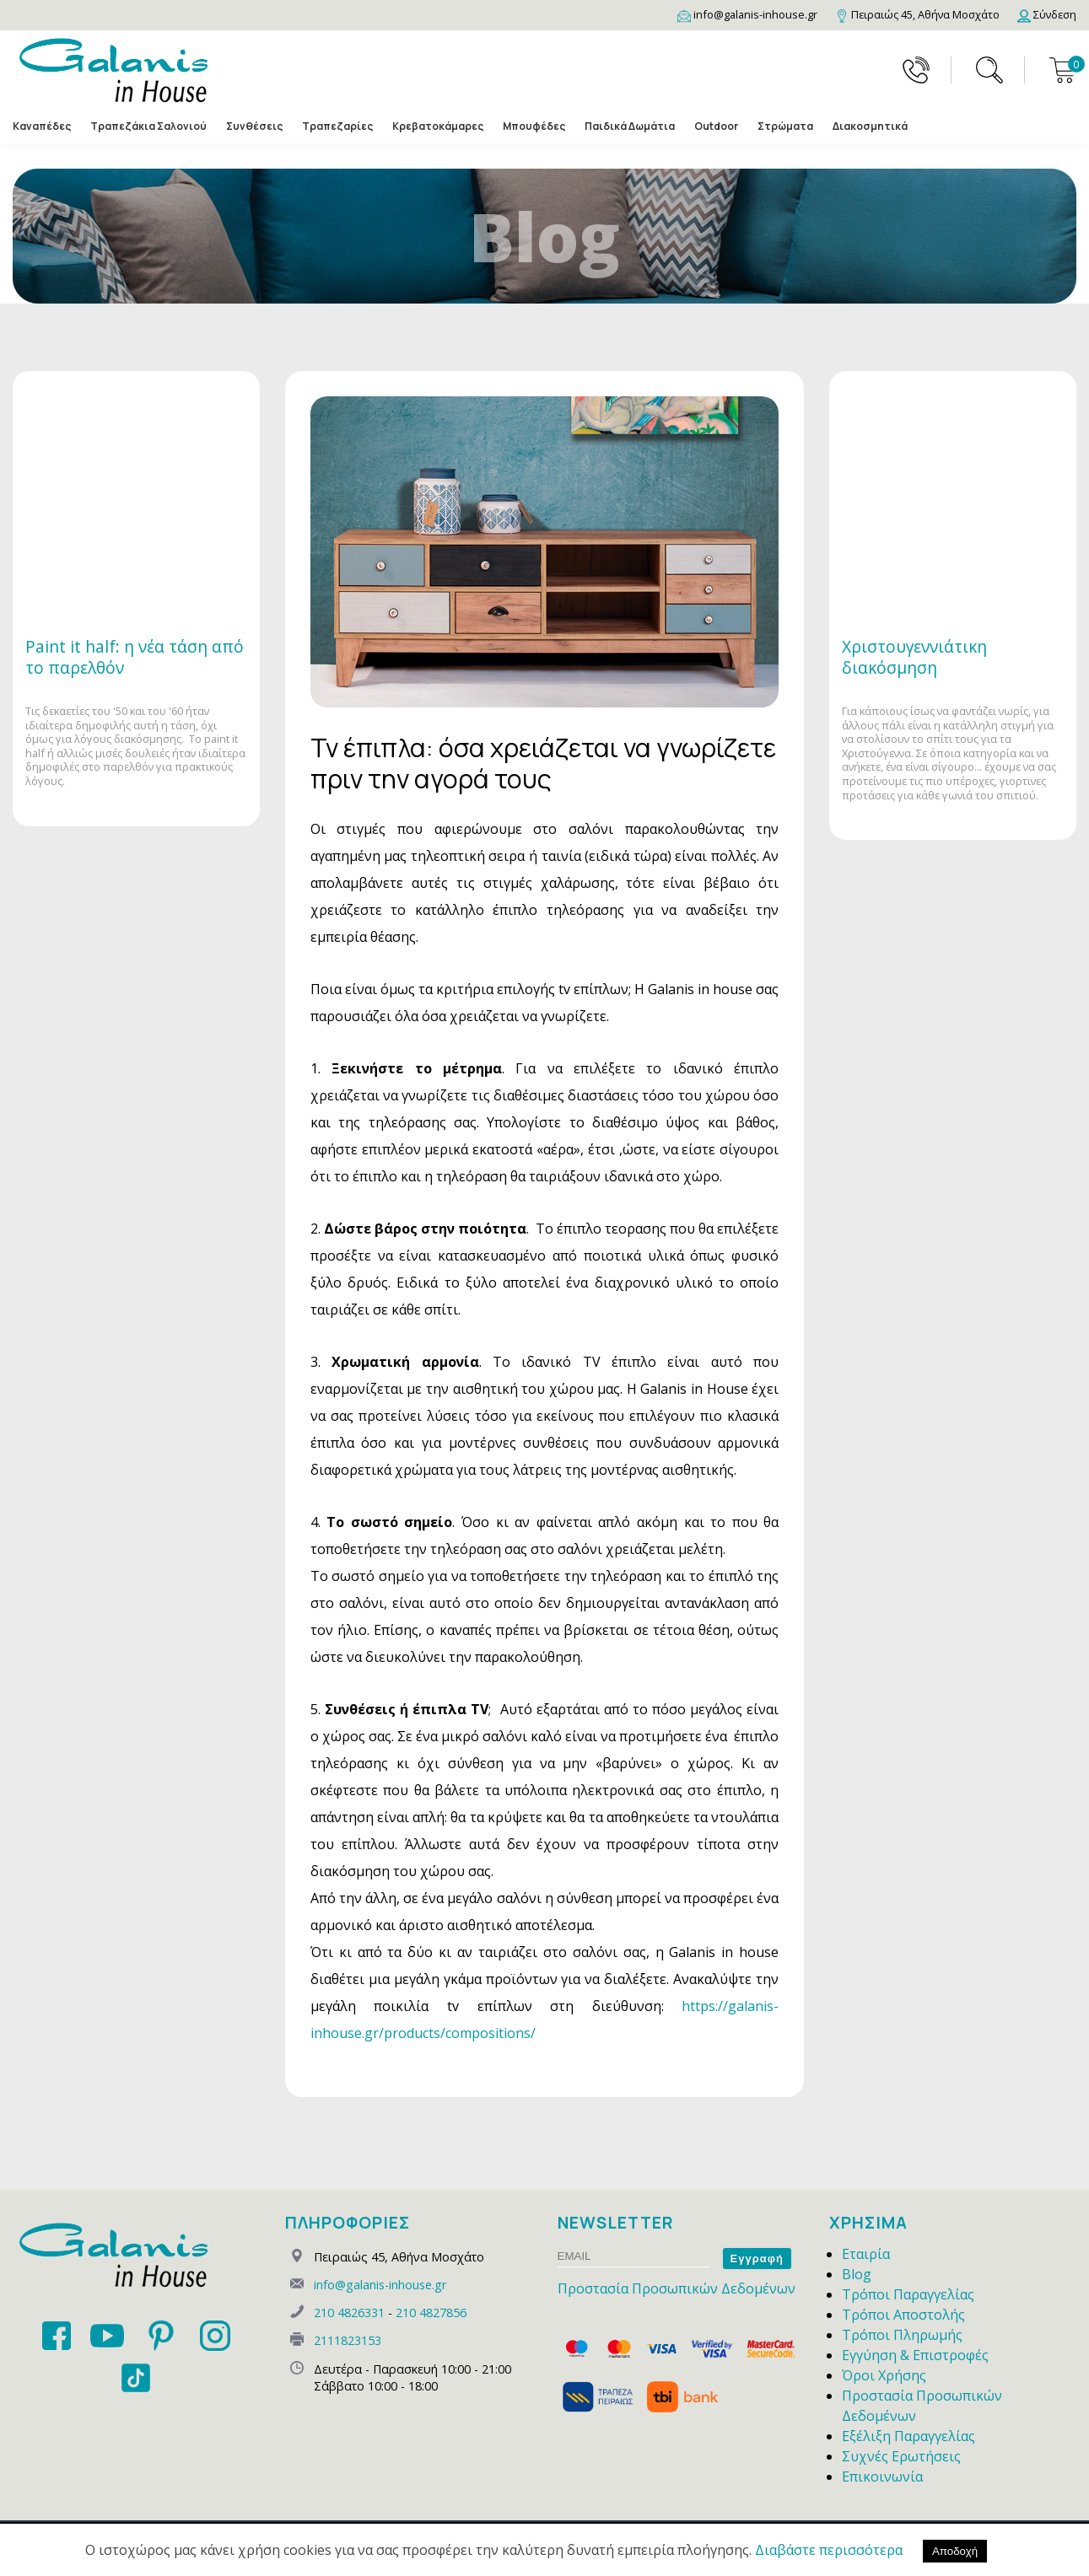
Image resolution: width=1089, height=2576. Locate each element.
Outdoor (716, 126)
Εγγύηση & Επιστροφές (915, 2355)
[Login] (1046, 14)
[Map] (917, 14)
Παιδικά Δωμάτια (630, 126)
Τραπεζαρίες (337, 126)
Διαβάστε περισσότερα (829, 2550)
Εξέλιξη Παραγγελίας (908, 2436)
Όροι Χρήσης (884, 2375)
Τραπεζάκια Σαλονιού (148, 126)
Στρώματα (785, 126)
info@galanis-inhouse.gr (380, 2285)
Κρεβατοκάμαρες (437, 126)
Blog (856, 2274)
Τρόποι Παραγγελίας (908, 2294)
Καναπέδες (42, 126)
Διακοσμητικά (870, 126)
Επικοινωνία (882, 2476)
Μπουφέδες (534, 126)
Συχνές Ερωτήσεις (901, 2456)
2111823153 (347, 2340)
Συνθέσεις (254, 126)
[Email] (747, 14)
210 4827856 (431, 2312)
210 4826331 (349, 2312)
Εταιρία (866, 2254)
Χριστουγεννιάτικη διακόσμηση (914, 657)
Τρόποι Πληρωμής (902, 2335)
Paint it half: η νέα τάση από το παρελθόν (134, 657)
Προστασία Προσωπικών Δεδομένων (676, 2288)
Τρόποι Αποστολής (903, 2314)
